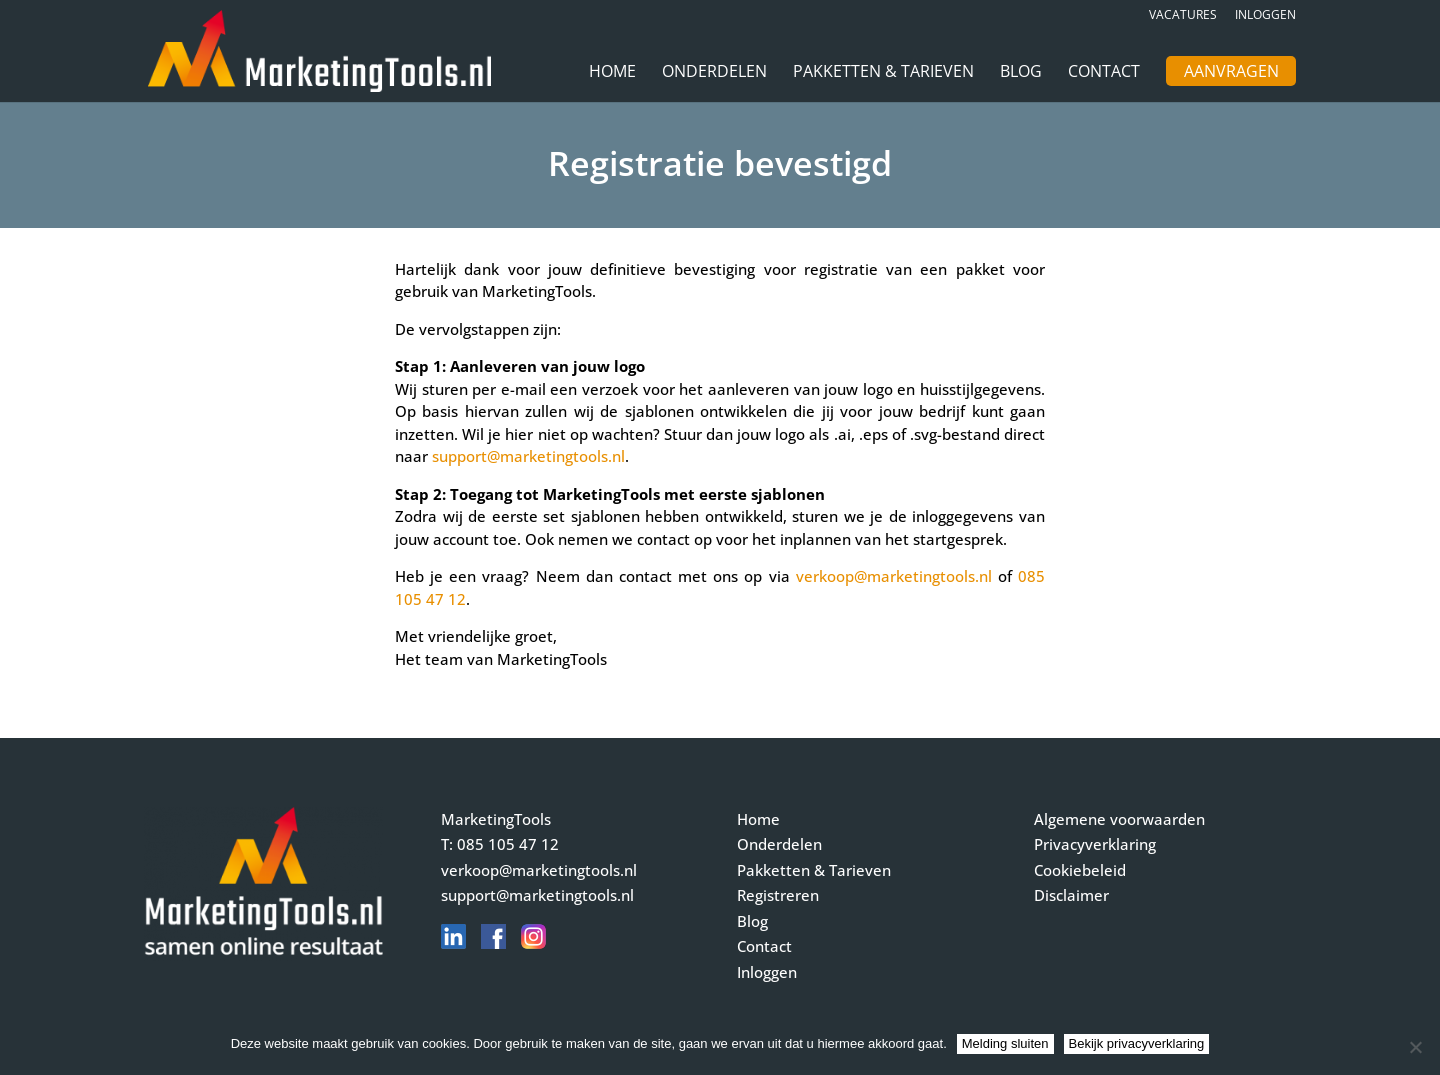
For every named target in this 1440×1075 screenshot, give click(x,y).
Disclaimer (1071, 895)
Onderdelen (714, 73)
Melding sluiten (1005, 1043)
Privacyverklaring (1095, 844)
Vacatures (1183, 16)
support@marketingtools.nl (528, 456)
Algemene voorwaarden (1119, 819)
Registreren (778, 895)
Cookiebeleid (1080, 870)
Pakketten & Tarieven (883, 73)
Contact (1104, 73)
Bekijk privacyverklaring (1137, 1043)
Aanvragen (1231, 73)
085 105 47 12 (508, 844)
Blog (1021, 73)
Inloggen (1265, 16)
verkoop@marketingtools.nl (894, 576)
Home (612, 73)
